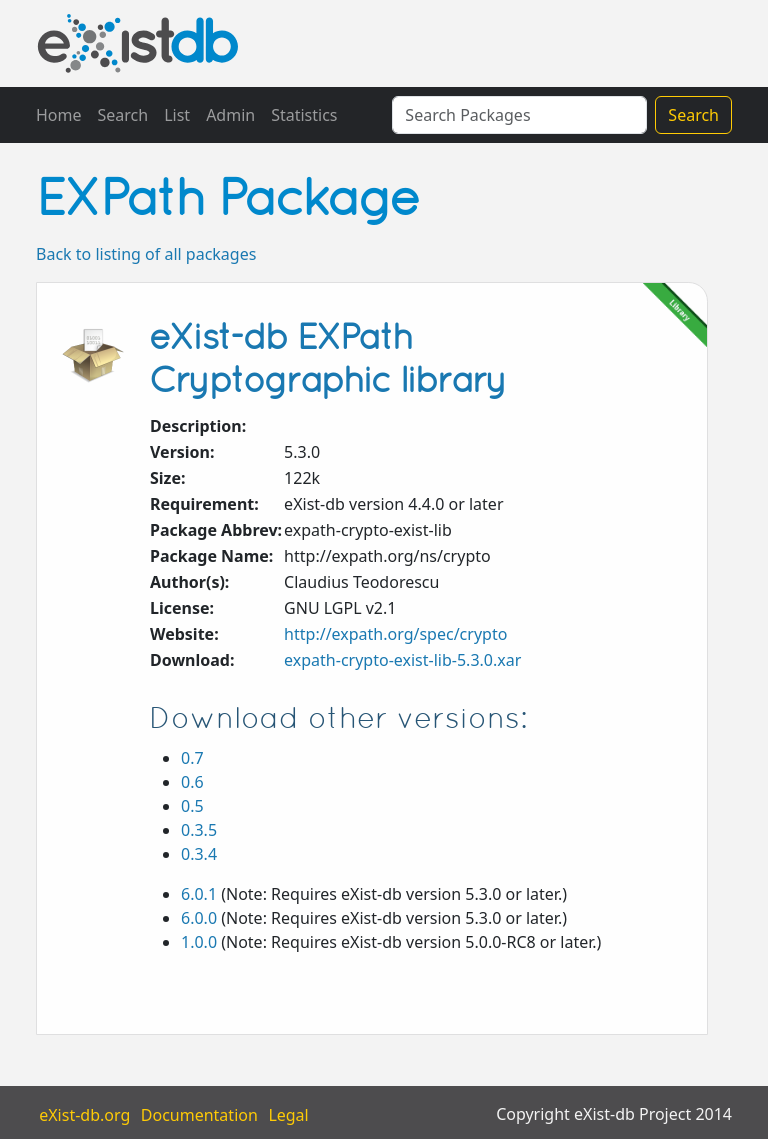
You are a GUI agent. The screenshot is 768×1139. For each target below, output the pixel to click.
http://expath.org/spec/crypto (395, 634)
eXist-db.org (84, 1114)
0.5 (192, 806)
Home (59, 115)
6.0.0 (199, 918)
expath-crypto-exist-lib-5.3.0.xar (402, 660)
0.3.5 (199, 830)
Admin (230, 115)
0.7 (192, 758)
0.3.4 (199, 854)
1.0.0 (199, 942)
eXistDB (138, 43)
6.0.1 (199, 894)
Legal (288, 1114)
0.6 (192, 782)
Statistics (304, 115)
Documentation (199, 1114)
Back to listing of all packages (146, 254)
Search (123, 115)
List (177, 115)
